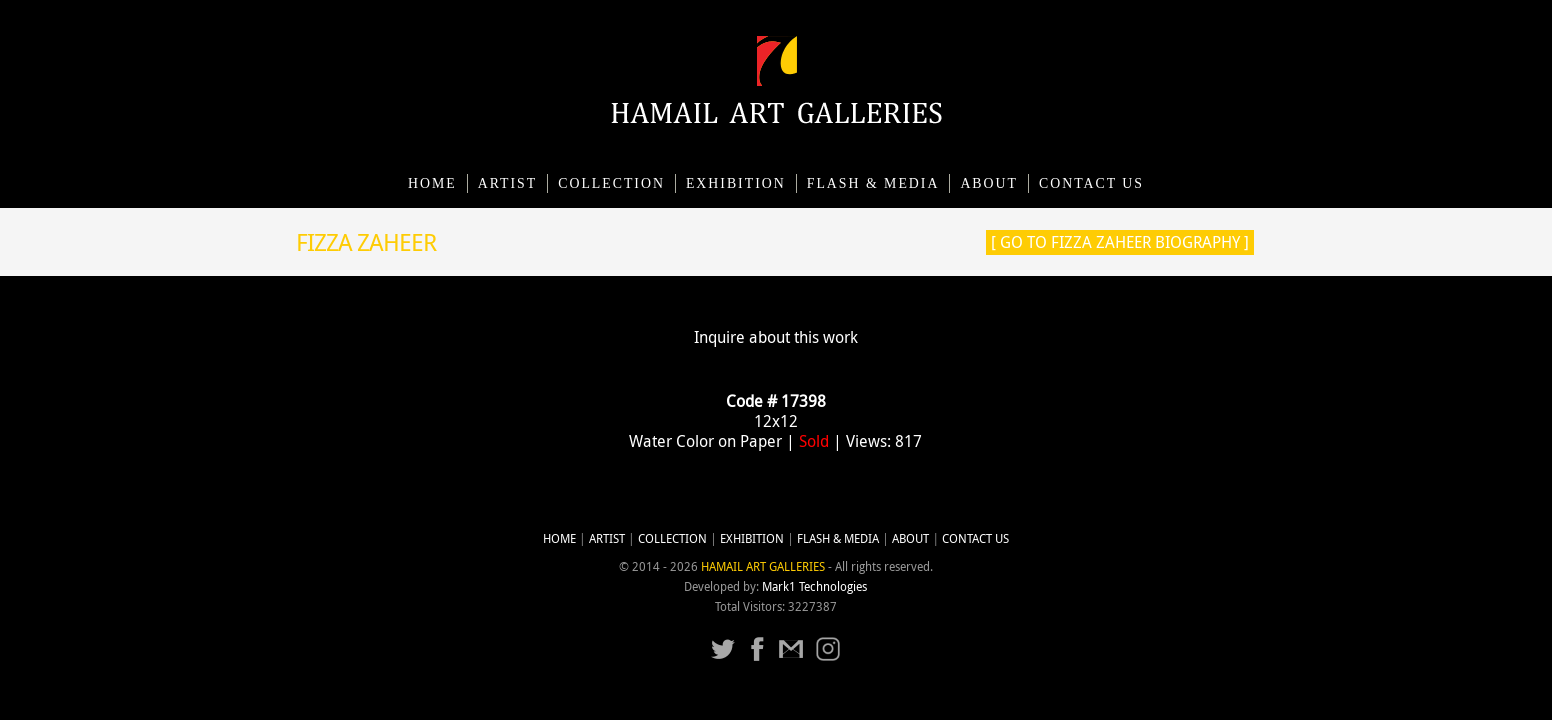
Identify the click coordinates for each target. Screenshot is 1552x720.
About (989, 183)
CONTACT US (1091, 183)
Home (432, 183)
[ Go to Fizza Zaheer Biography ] (1120, 242)
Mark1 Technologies (814, 586)
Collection (611, 183)
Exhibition (736, 183)
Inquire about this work (776, 337)
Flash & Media (873, 183)
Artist (508, 183)
